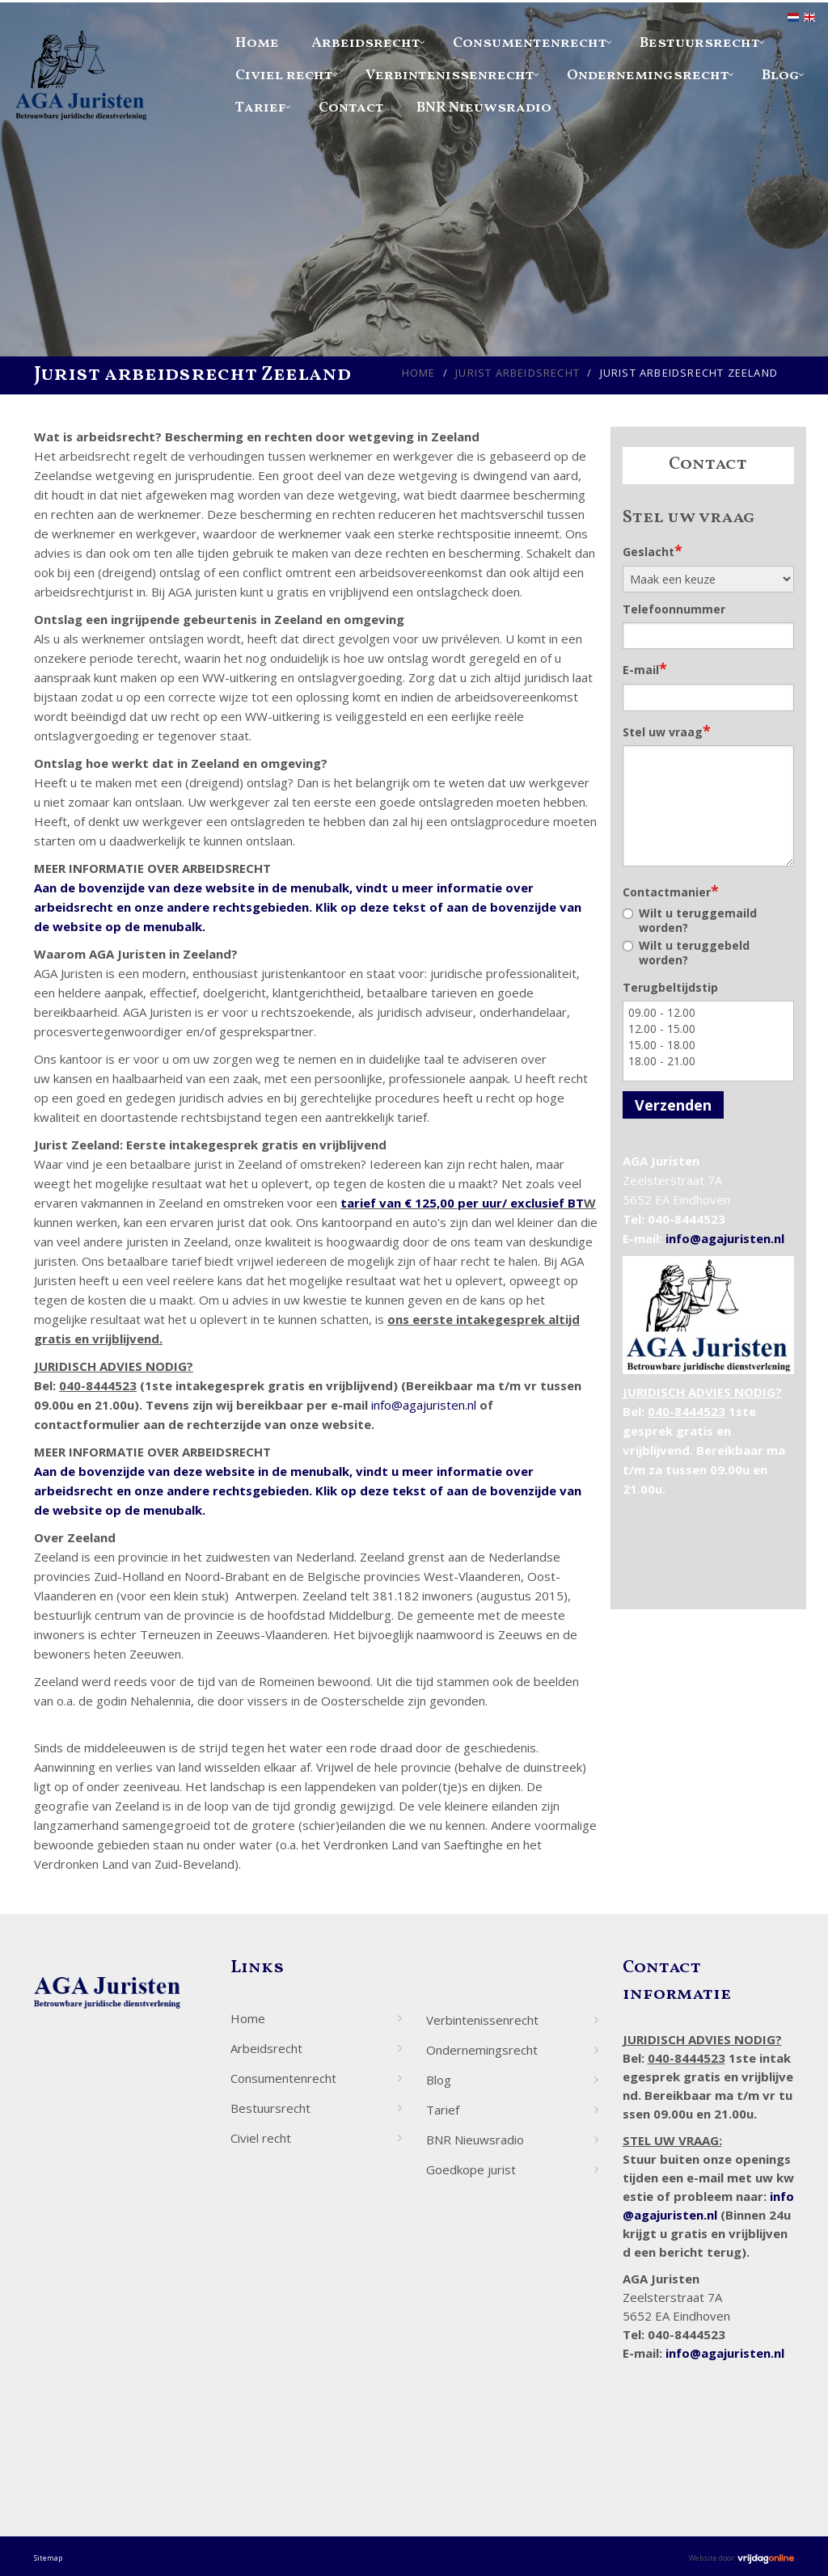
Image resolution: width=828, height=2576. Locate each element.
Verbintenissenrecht (449, 75)
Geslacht (652, 550)
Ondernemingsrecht (648, 75)
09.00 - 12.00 (709, 1013)
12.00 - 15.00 (709, 1029)
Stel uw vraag (667, 730)
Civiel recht (284, 75)
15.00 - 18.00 (709, 1045)
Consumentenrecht (530, 43)
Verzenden (673, 1105)
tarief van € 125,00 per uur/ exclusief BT (462, 1203)
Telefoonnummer (674, 609)
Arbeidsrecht (365, 43)
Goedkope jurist (471, 2169)
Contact (351, 108)
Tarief (260, 108)
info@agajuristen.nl (423, 1405)
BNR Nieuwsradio (483, 108)
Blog (781, 75)
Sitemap (48, 2558)
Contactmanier (671, 890)
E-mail (645, 668)
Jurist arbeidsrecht (517, 372)
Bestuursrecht (700, 43)
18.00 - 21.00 (709, 1061)
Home (257, 43)
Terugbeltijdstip (670, 987)
